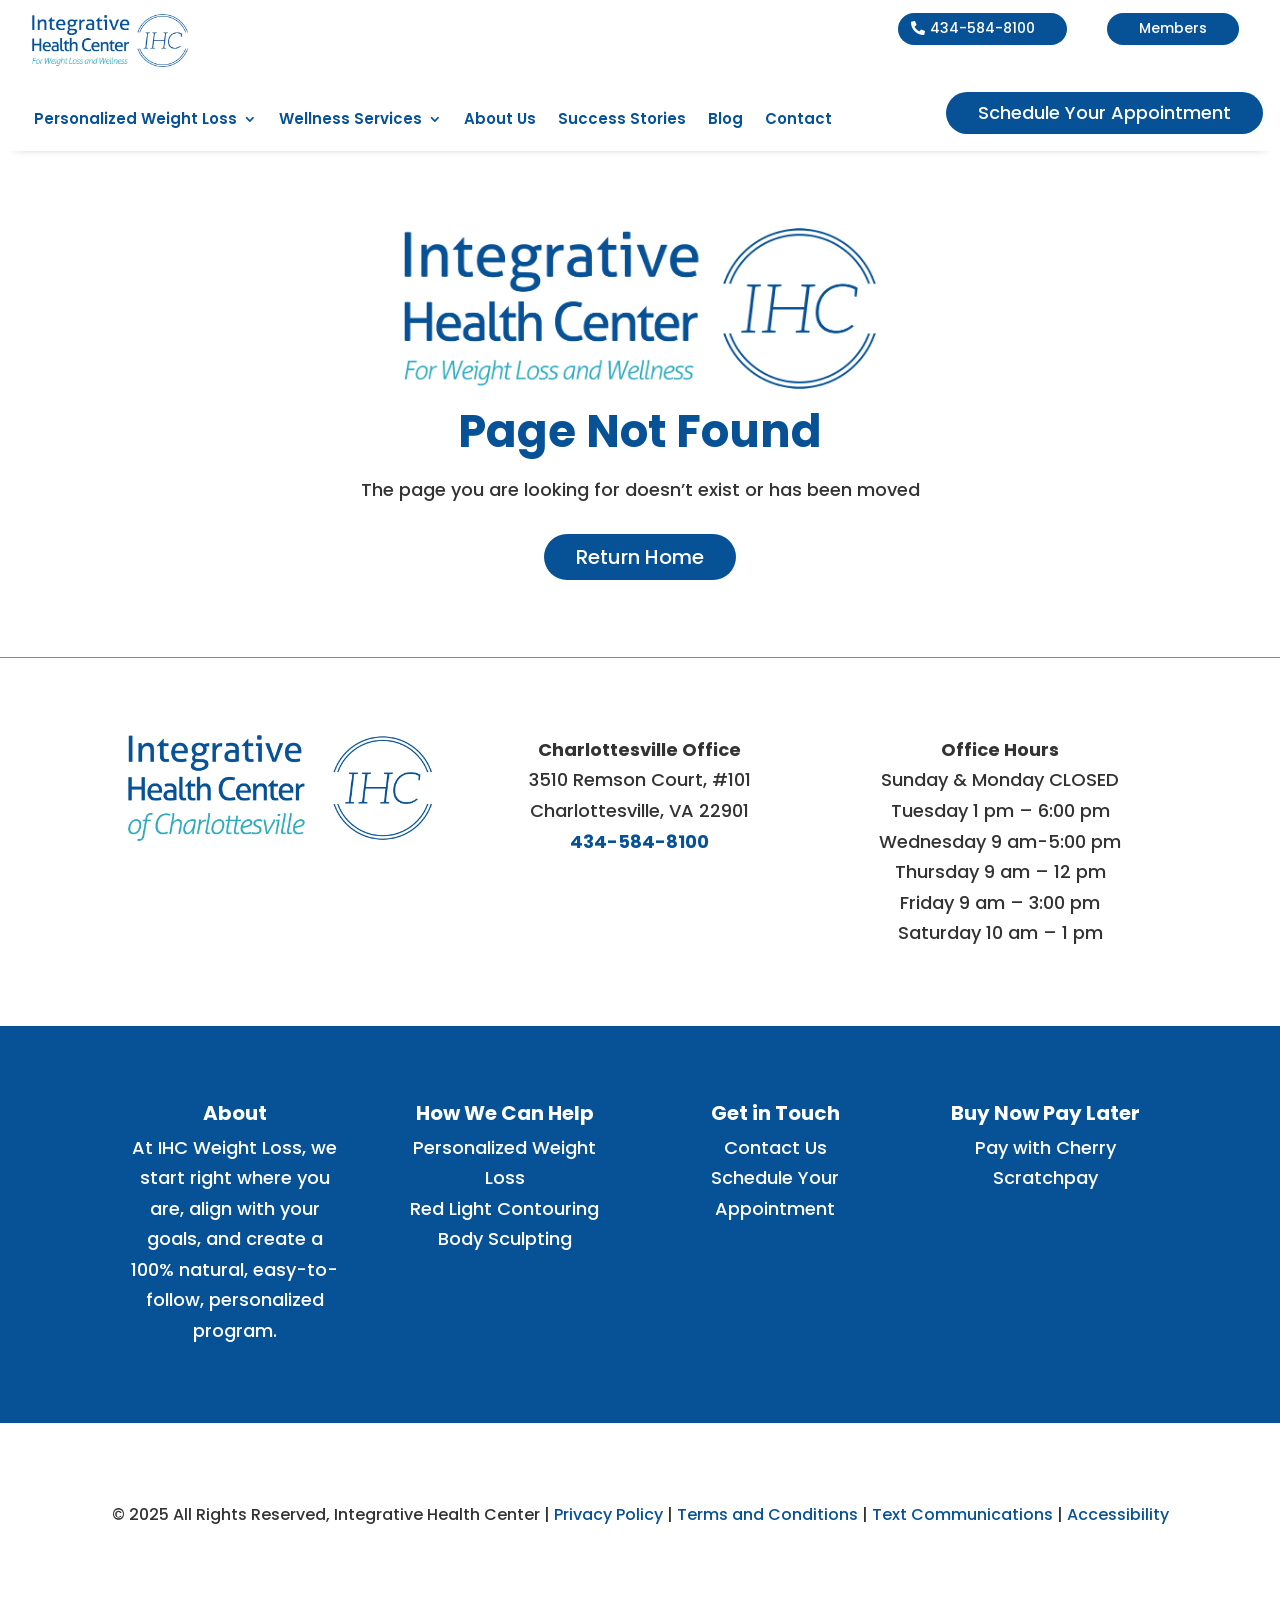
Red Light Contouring (504, 1208)
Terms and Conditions (767, 1514)
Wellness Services (350, 120)
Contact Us (775, 1147)
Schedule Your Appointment (1104, 112)
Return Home (640, 557)
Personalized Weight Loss (135, 120)
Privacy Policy (608, 1514)
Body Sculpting (505, 1238)
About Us (500, 120)
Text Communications (962, 1514)
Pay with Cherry (1045, 1147)
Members (1173, 28)
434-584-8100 (982, 28)
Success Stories (622, 120)
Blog (725, 120)
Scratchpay (1045, 1177)
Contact (798, 120)
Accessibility (1118, 1514)
